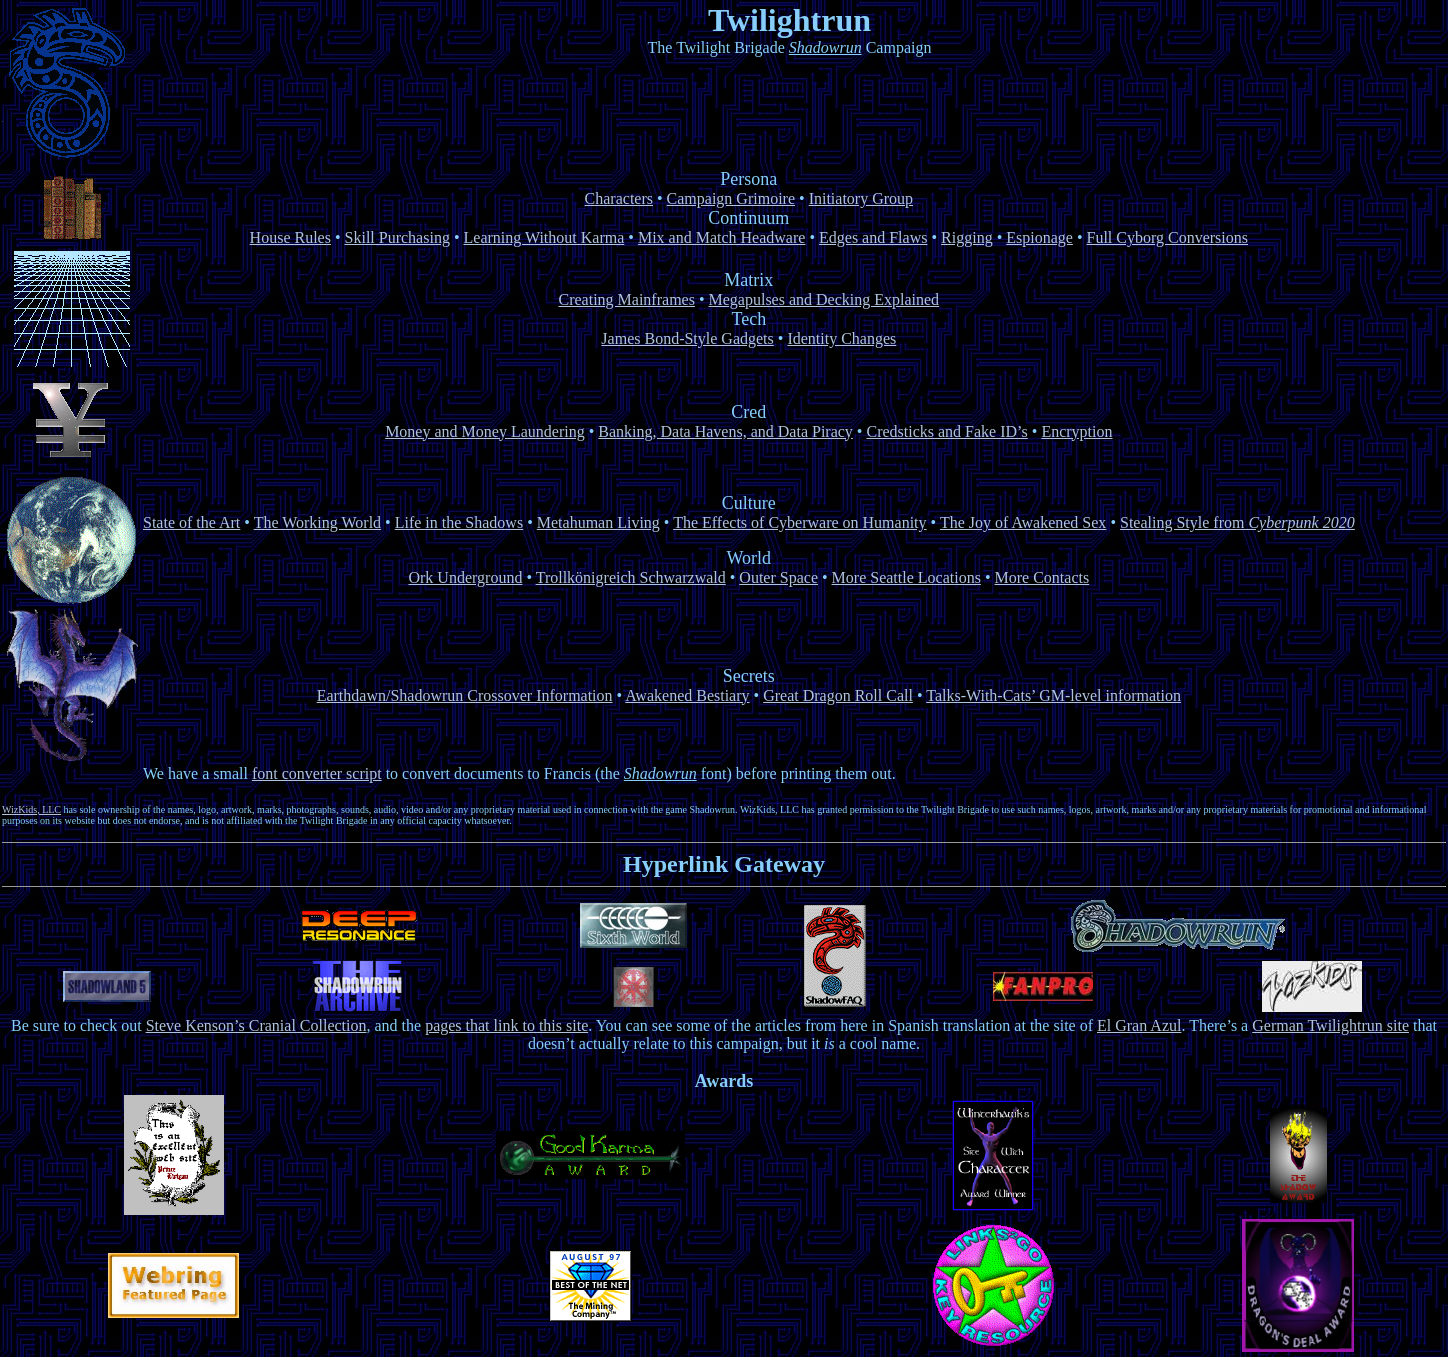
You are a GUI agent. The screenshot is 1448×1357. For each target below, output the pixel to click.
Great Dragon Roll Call (838, 695)
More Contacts (1042, 577)
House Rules (290, 237)
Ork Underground (465, 577)
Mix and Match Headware (722, 237)
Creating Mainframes (627, 299)
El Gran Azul (1139, 1025)
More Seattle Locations (906, 577)
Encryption (1076, 431)
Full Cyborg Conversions (1168, 237)
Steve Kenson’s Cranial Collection (256, 1025)
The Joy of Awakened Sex (1023, 522)
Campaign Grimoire (731, 198)
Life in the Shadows (459, 522)
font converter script (317, 773)
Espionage (1039, 237)
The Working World (317, 522)
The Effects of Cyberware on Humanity (799, 522)
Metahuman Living (598, 522)
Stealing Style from (1237, 522)
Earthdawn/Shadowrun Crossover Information (465, 695)
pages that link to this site (506, 1025)
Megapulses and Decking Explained (824, 299)
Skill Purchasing (397, 237)
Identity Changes (841, 338)
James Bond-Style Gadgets (687, 338)
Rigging (967, 237)
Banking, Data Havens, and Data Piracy (725, 431)
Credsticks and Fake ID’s (946, 431)
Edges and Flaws (873, 237)
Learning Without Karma (544, 237)
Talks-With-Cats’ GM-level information (1053, 695)
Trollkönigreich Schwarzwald (631, 577)
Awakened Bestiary (687, 695)
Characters (619, 198)
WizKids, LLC (31, 809)
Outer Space (778, 577)
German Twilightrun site (1330, 1025)
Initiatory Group (861, 198)
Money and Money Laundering (485, 431)
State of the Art (191, 522)
